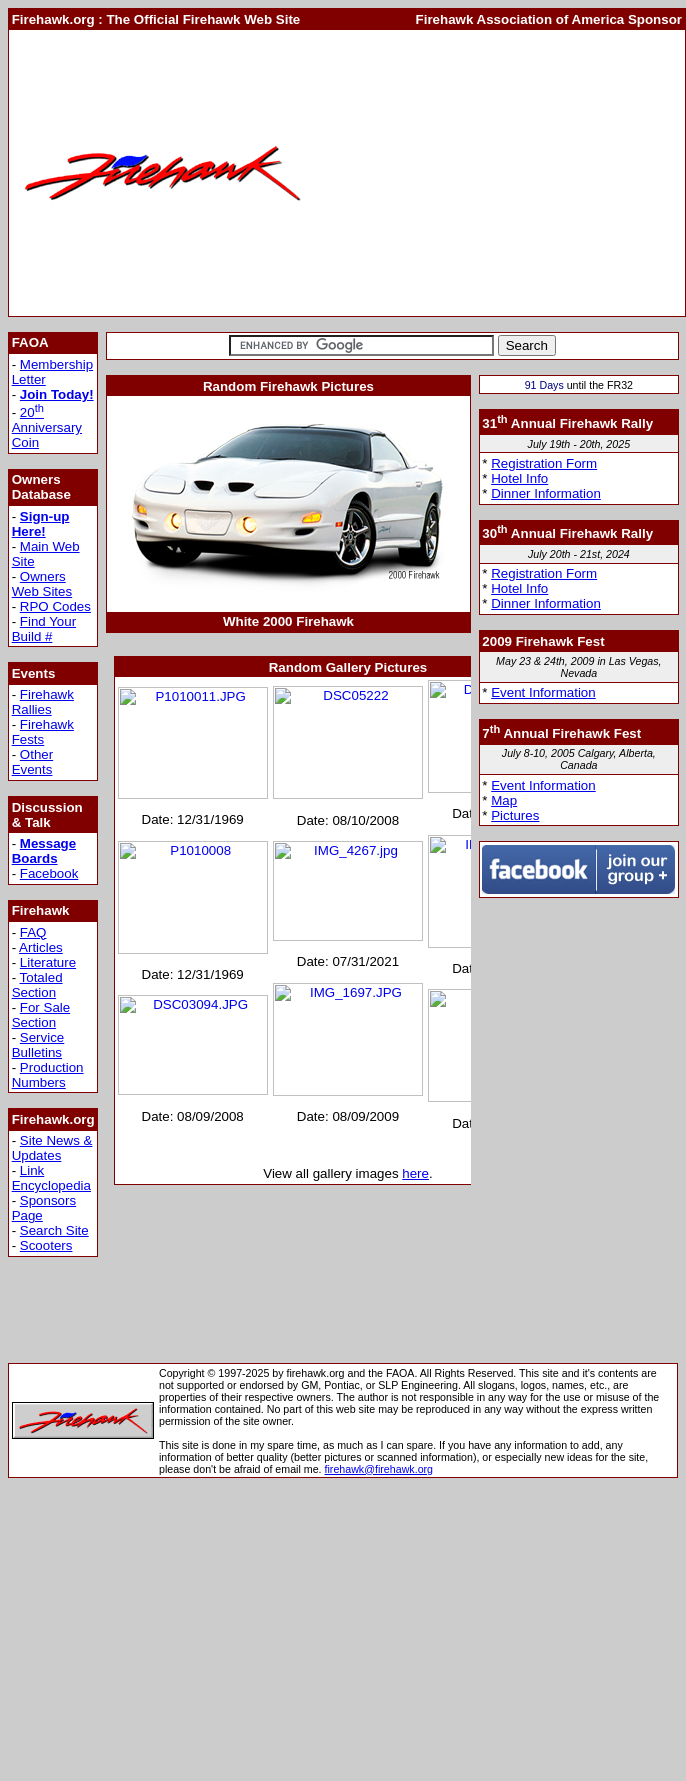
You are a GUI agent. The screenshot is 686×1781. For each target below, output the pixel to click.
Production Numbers (48, 1075)
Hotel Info (519, 478)
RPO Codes (55, 606)
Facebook (49, 873)
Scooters (46, 1245)
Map (504, 800)
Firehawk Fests (43, 732)
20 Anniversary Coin (47, 427)
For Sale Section (41, 1015)
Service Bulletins (38, 1045)
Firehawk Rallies (43, 702)
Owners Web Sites (42, 584)
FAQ (33, 932)
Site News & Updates (52, 1148)
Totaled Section (37, 985)
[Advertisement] (499, 173)
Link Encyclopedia (51, 1178)
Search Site (54, 1230)
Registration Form (544, 463)
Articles (41, 947)
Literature (48, 962)
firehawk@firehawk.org (379, 1469)
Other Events (33, 762)
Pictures (515, 815)
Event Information (543, 692)
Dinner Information (546, 493)
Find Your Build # (44, 629)
